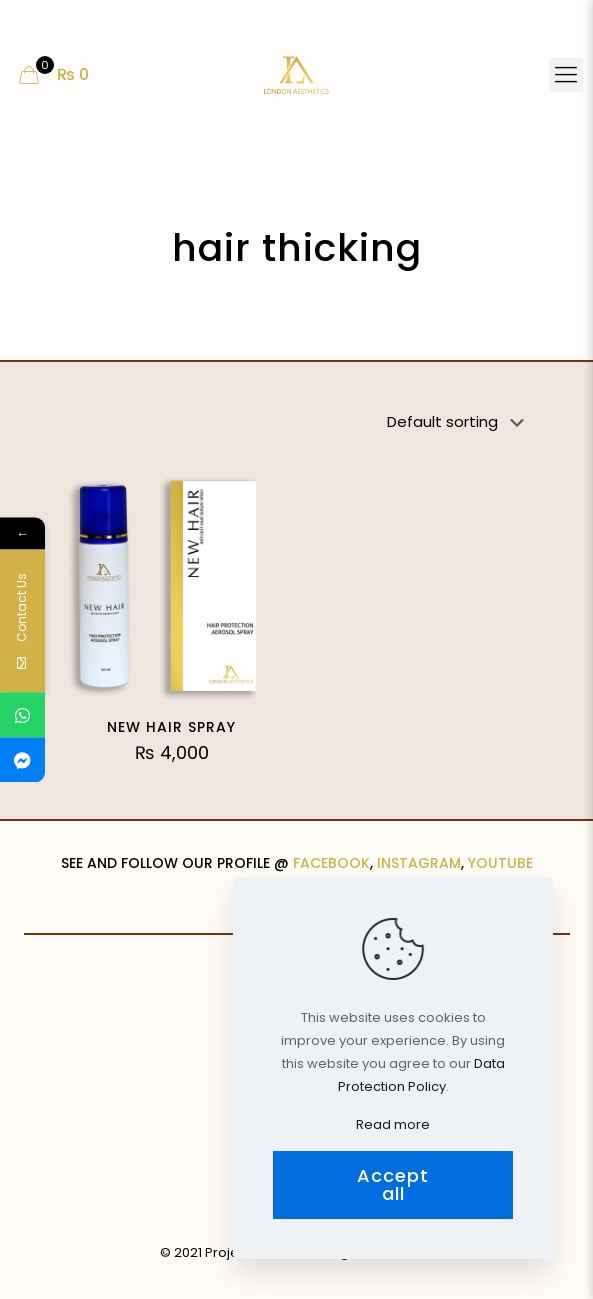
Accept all (393, 1184)
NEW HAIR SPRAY (171, 727)
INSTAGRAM (419, 863)
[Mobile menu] (566, 75)
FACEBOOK (331, 863)
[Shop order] (459, 422)
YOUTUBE (500, 863)
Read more (393, 1124)
